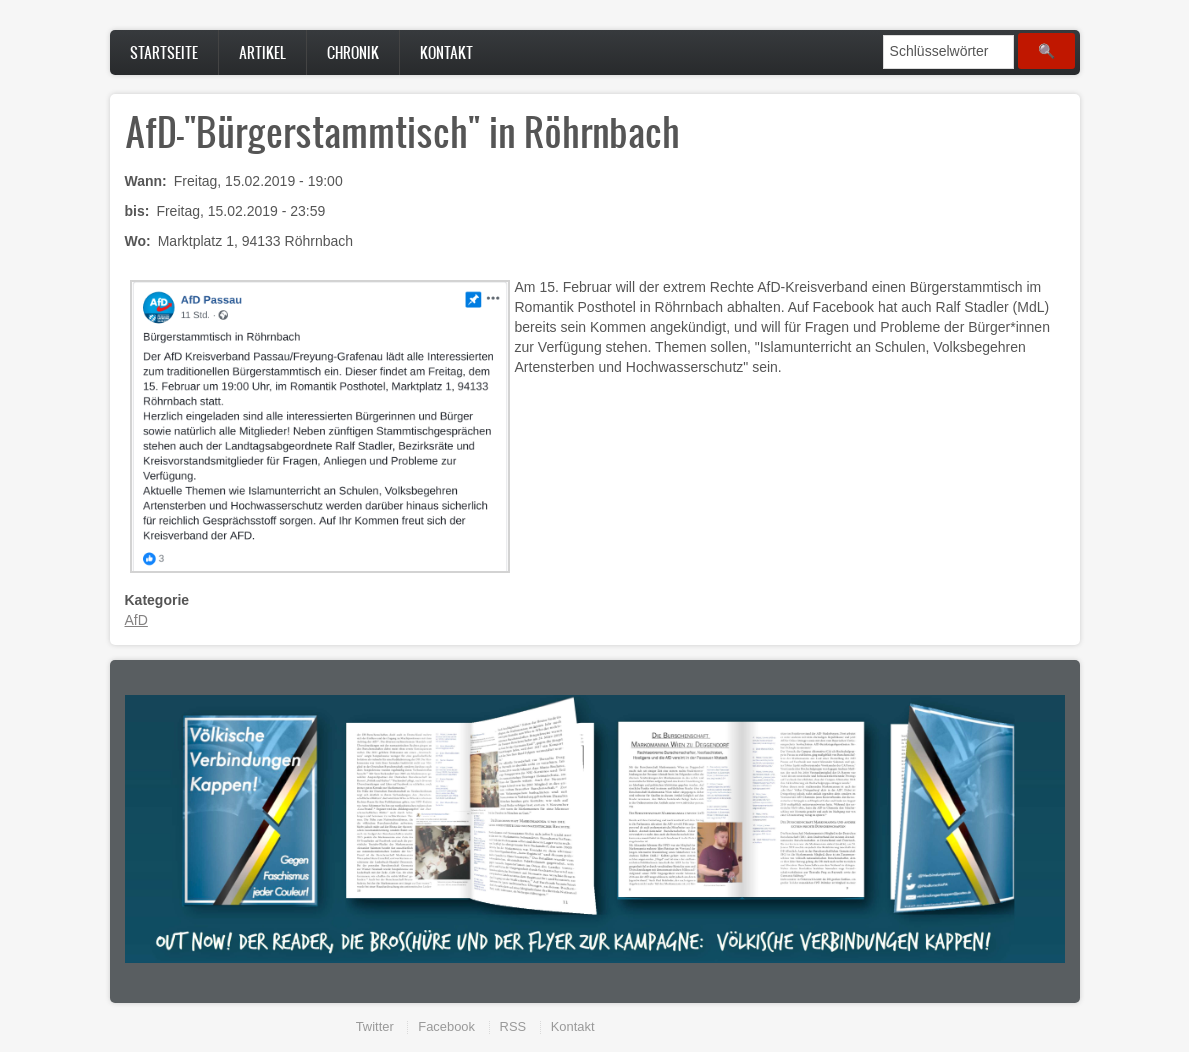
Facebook (446, 1026)
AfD (136, 620)
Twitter (375, 1026)
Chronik (353, 52)
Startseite (164, 52)
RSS (513, 1026)
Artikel (262, 52)
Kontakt (446, 52)
